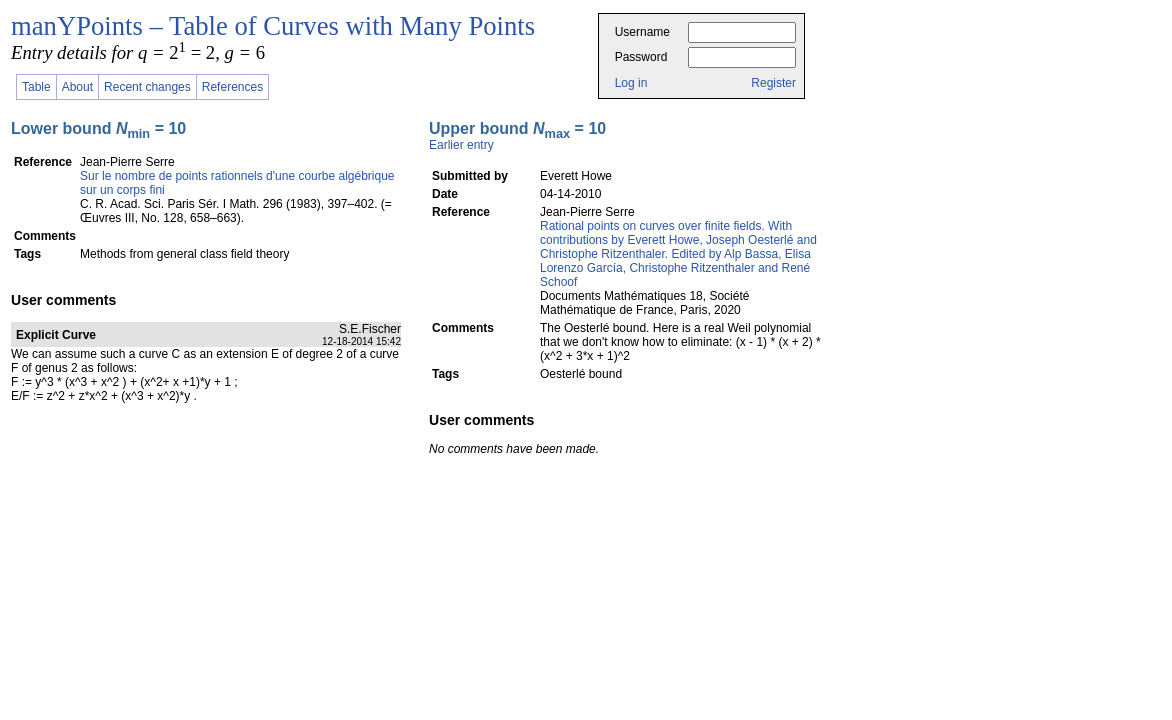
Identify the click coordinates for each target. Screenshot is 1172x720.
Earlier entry (461, 145)
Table (36, 87)
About (77, 87)
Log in (631, 83)
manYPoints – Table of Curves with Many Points (273, 26)
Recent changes (147, 87)
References (232, 87)
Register (773, 83)
